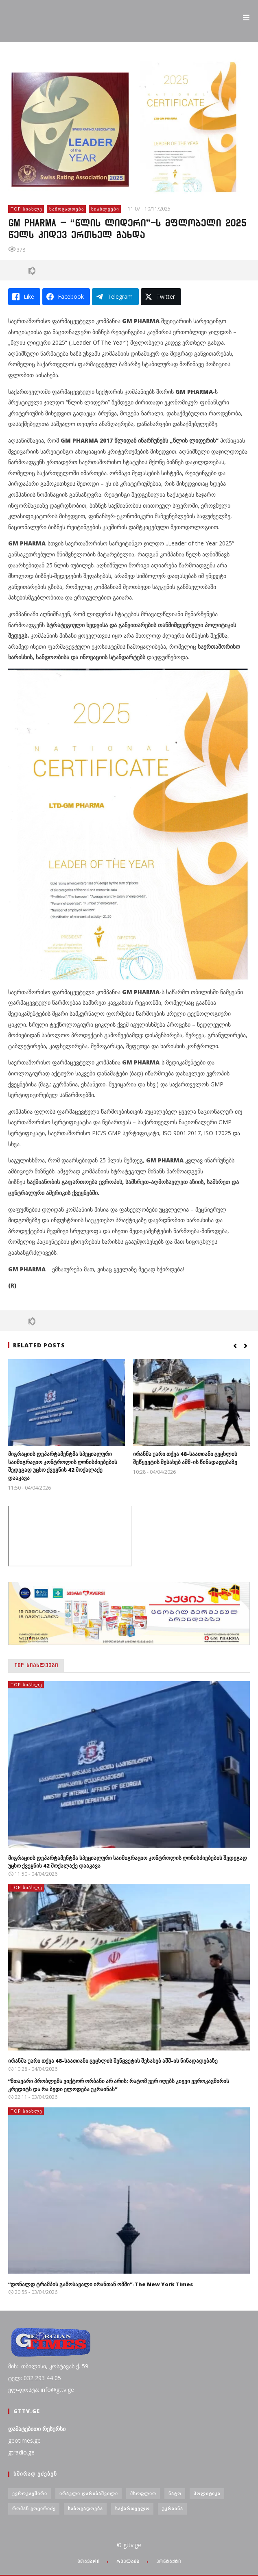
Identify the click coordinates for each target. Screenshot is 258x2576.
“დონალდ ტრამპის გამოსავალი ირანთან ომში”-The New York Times (100, 2284)
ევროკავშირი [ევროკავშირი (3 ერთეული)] (29, 2493)
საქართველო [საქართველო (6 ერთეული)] (132, 2508)
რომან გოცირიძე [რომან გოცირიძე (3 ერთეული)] (34, 2508)
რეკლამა (128, 2561)
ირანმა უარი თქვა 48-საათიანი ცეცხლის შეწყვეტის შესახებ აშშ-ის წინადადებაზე (185, 1458)
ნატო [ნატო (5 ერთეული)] (174, 2493)
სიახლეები (105, 209)
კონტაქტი (168, 2561)
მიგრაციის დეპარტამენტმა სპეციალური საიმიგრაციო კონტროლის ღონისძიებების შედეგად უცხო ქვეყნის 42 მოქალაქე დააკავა (62, 1465)
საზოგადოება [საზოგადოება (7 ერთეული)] (85, 2508)
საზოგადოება (66, 209)
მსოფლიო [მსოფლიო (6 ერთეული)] (143, 2493)
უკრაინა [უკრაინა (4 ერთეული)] (172, 2508)
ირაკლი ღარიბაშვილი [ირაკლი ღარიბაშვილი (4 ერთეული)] (88, 2493)
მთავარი (88, 2561)
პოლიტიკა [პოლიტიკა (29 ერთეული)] (207, 2493)
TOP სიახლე (26, 209)
